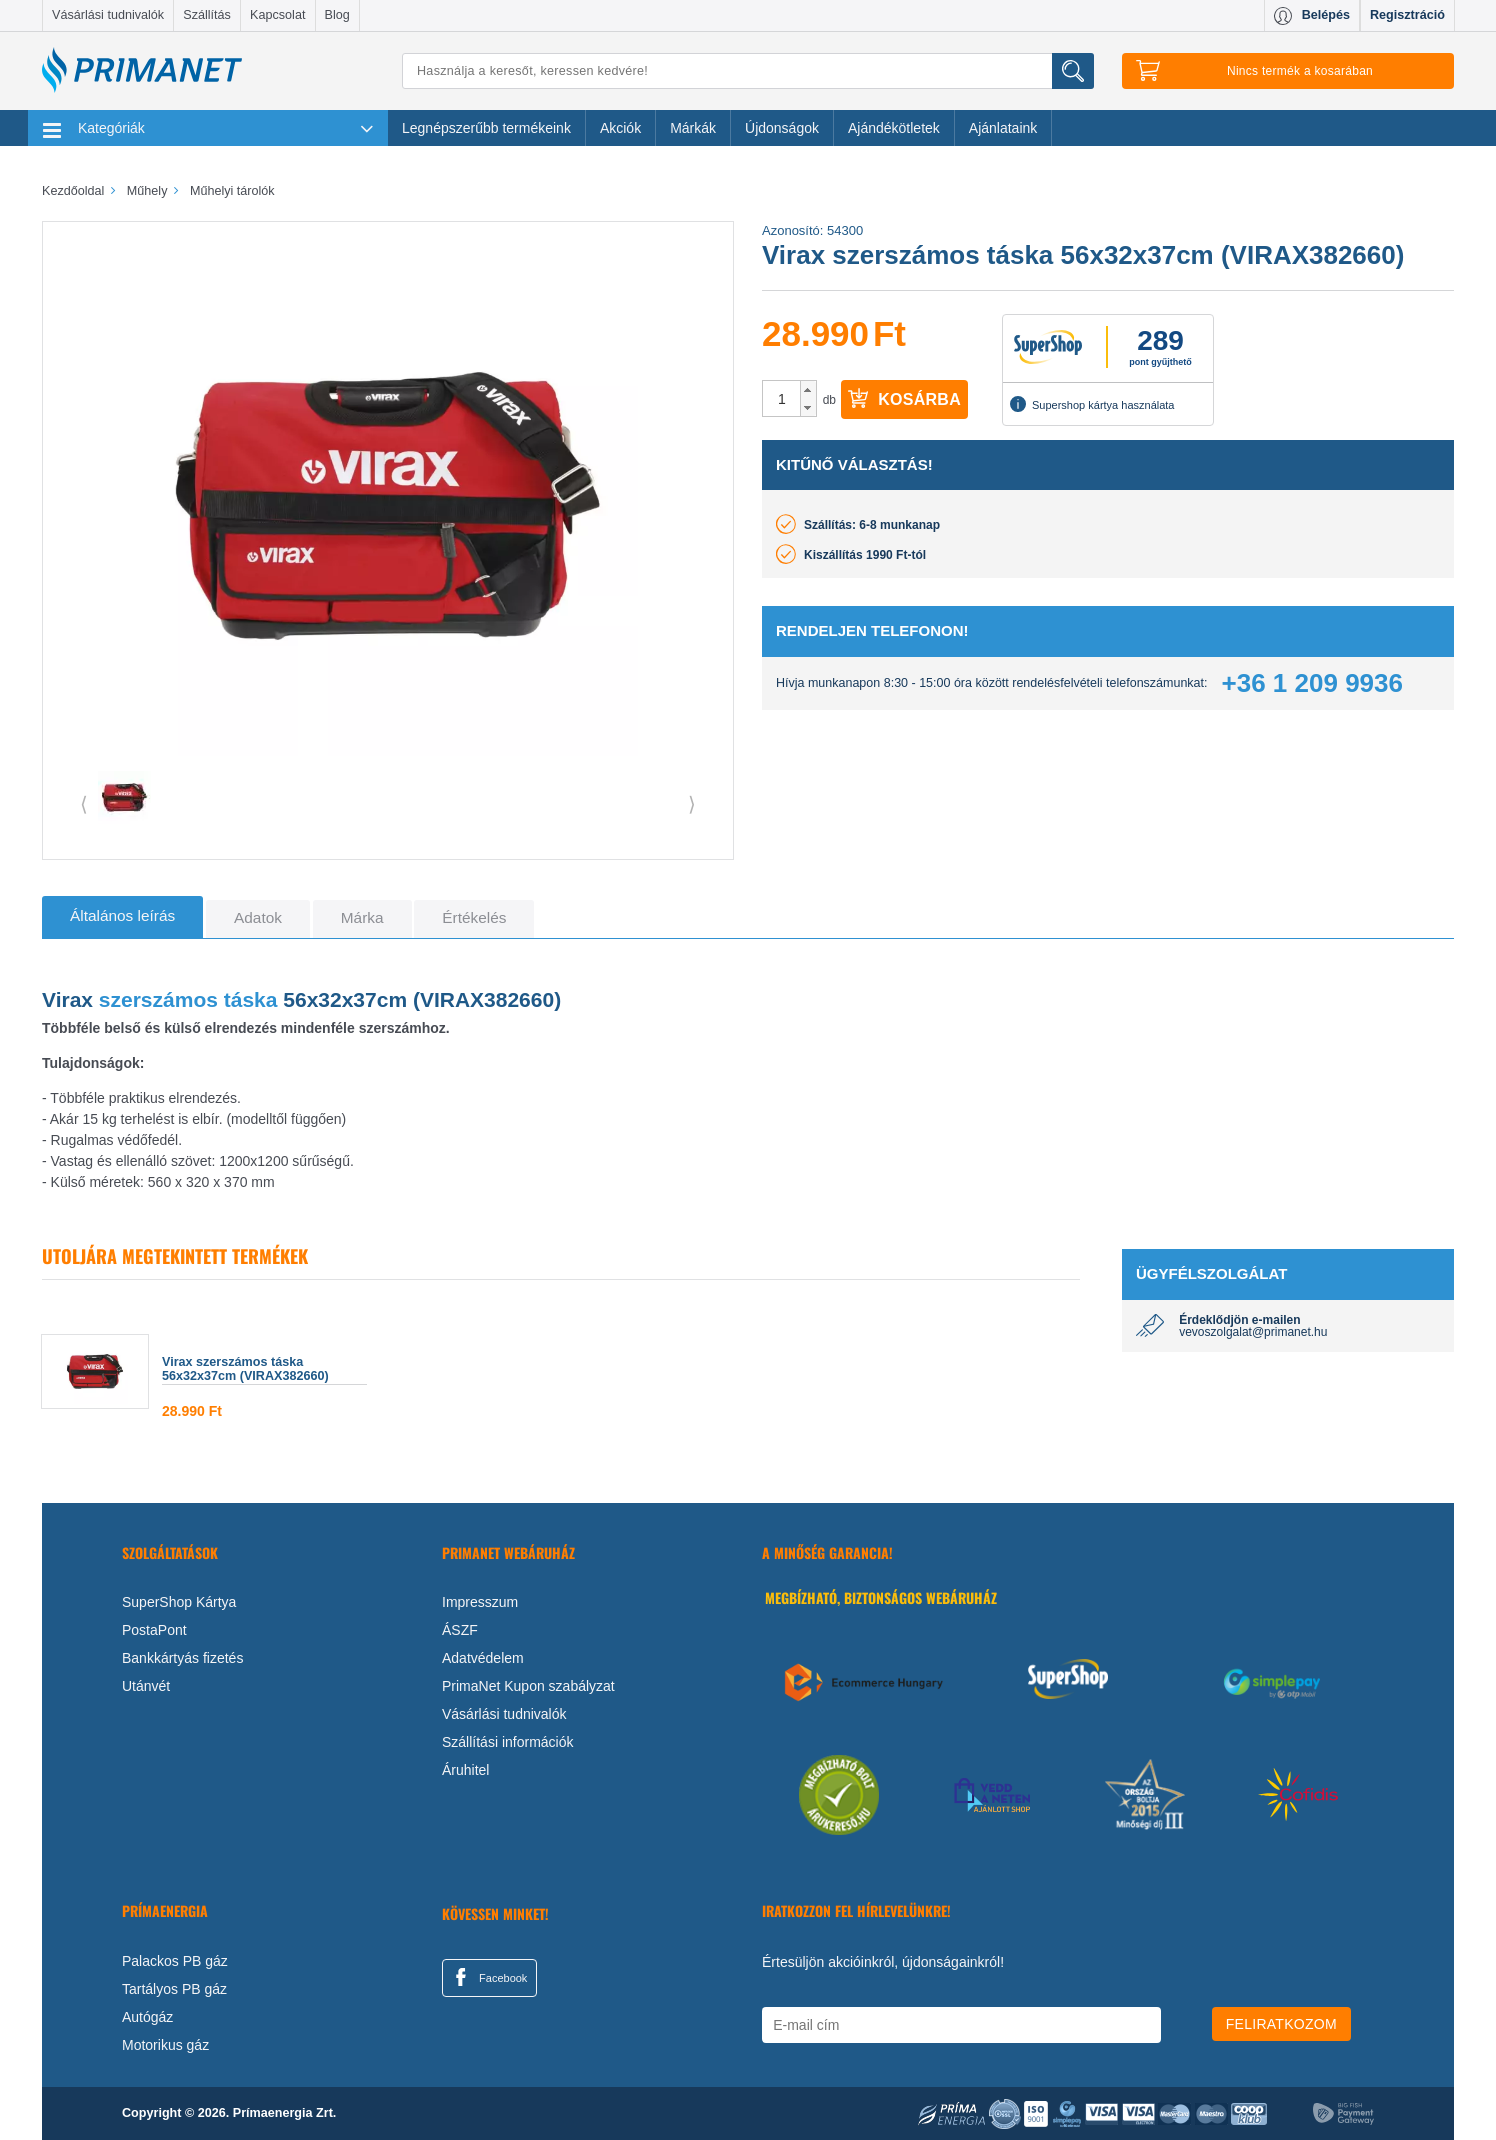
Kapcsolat (277, 15)
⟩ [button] (692, 804)
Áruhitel (465, 1770)
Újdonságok (782, 128)
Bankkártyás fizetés (182, 1658)
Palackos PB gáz (175, 1961)
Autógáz (147, 2017)
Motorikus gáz (165, 2045)
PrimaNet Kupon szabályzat (528, 1686)
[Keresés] (748, 71)
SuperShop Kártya (179, 1602)
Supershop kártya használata (1092, 404)
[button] (808, 390)
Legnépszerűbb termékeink (486, 128)
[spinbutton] (782, 399)
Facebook (488, 1977)
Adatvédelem (483, 1658)
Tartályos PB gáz (174, 1989)
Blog (337, 15)
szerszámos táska (188, 999)
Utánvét (146, 1686)
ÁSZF (460, 1630)
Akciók (620, 128)
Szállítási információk (508, 1742)
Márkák (693, 128)
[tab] (122, 917)
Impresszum (480, 1602)
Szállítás (207, 15)
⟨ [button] (84, 804)
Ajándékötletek (894, 128)
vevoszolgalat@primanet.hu (1253, 1332)
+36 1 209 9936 (1312, 683)
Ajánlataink (1003, 128)
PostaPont (154, 1630)
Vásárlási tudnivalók (108, 15)
